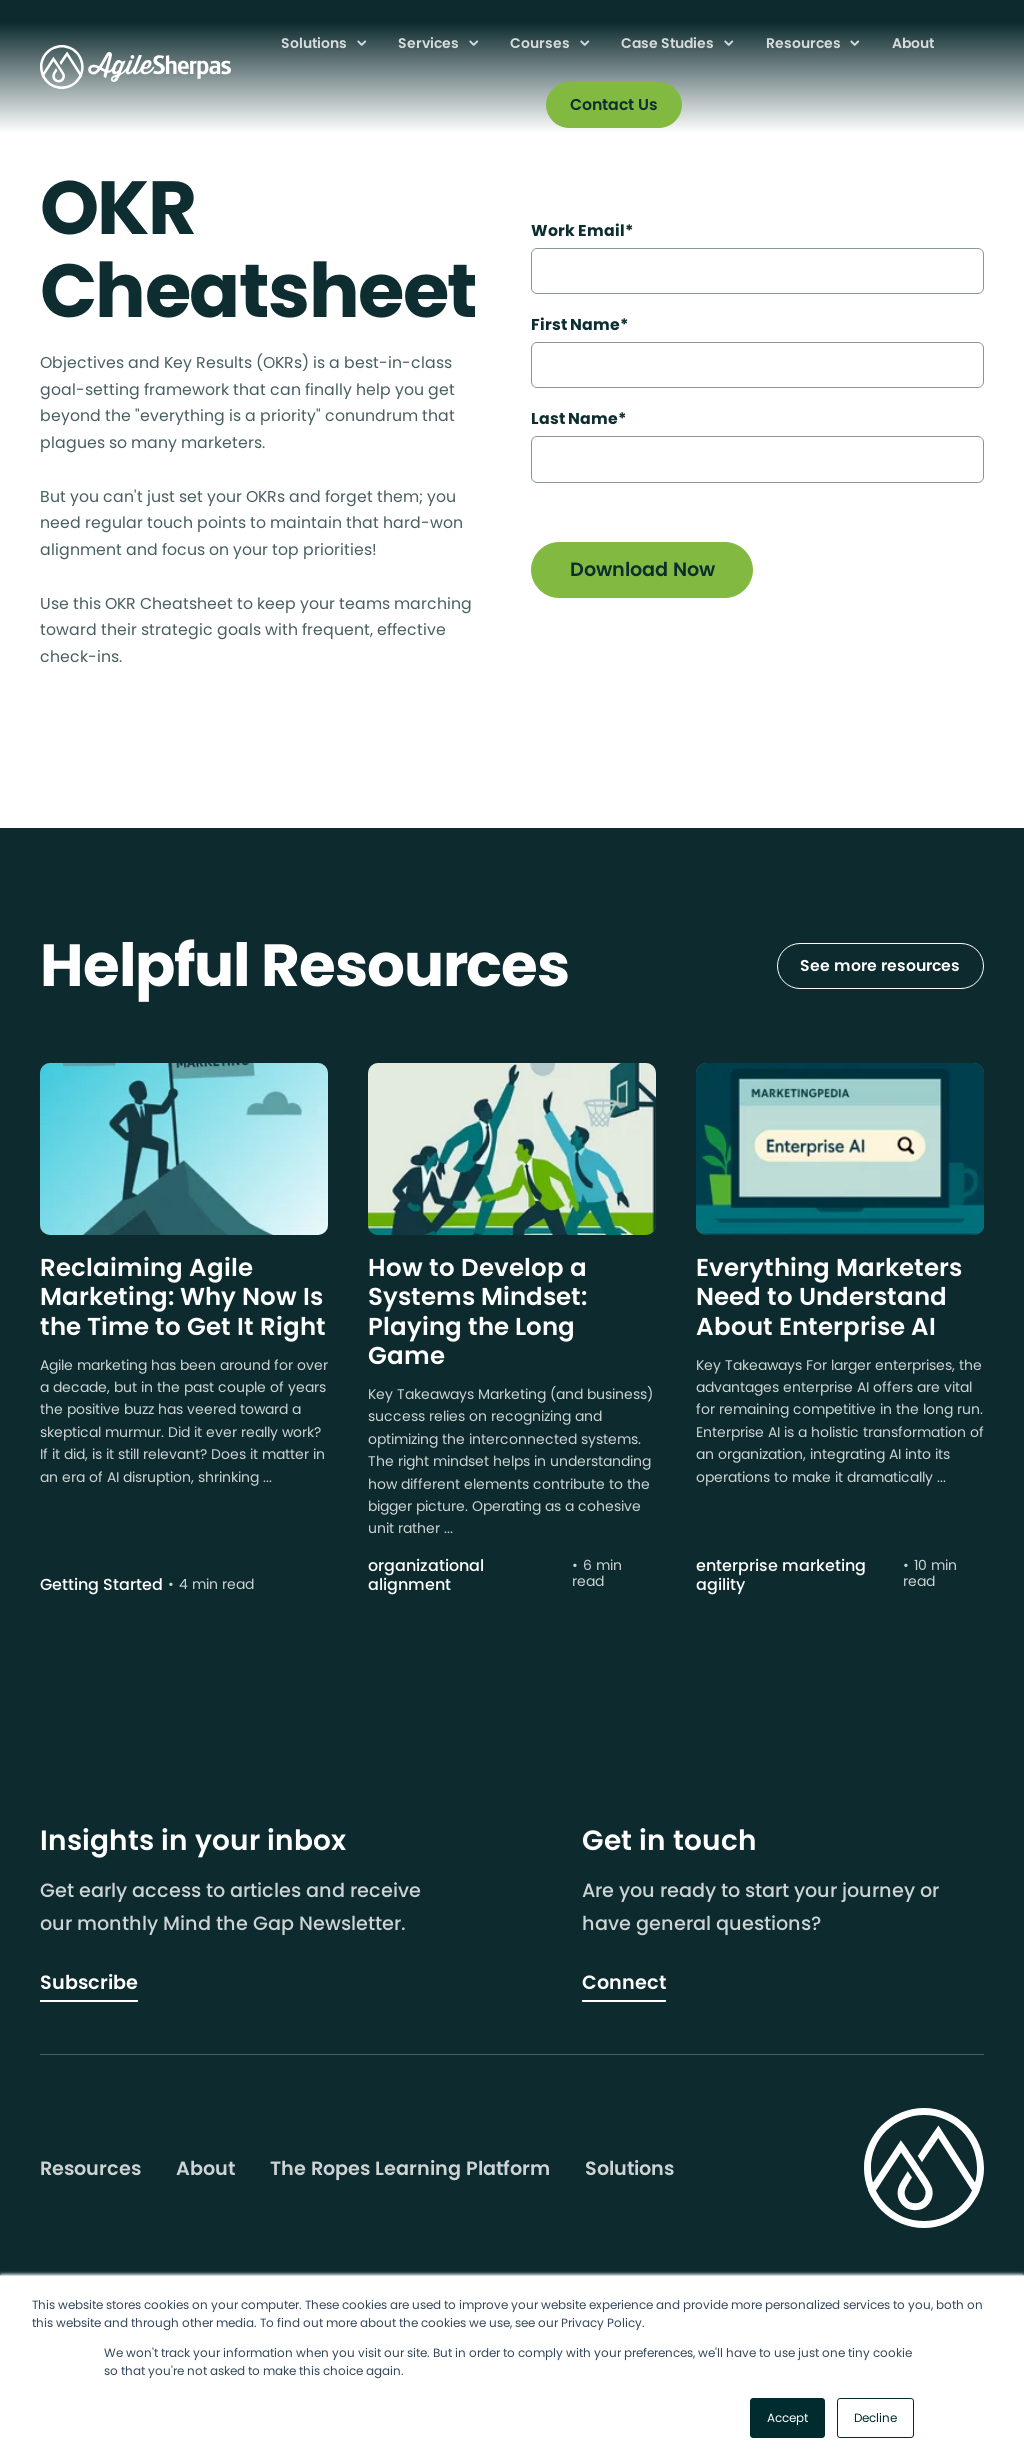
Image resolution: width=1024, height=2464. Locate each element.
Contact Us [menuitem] (614, 104)
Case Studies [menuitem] (669, 43)
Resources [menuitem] (805, 43)
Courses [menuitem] (541, 43)
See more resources (880, 965)
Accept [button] (787, 2417)
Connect (624, 1982)
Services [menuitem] (430, 43)
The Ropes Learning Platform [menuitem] (410, 2169)
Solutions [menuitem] (315, 43)
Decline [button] (875, 2417)
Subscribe (89, 1982)
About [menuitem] (913, 43)
